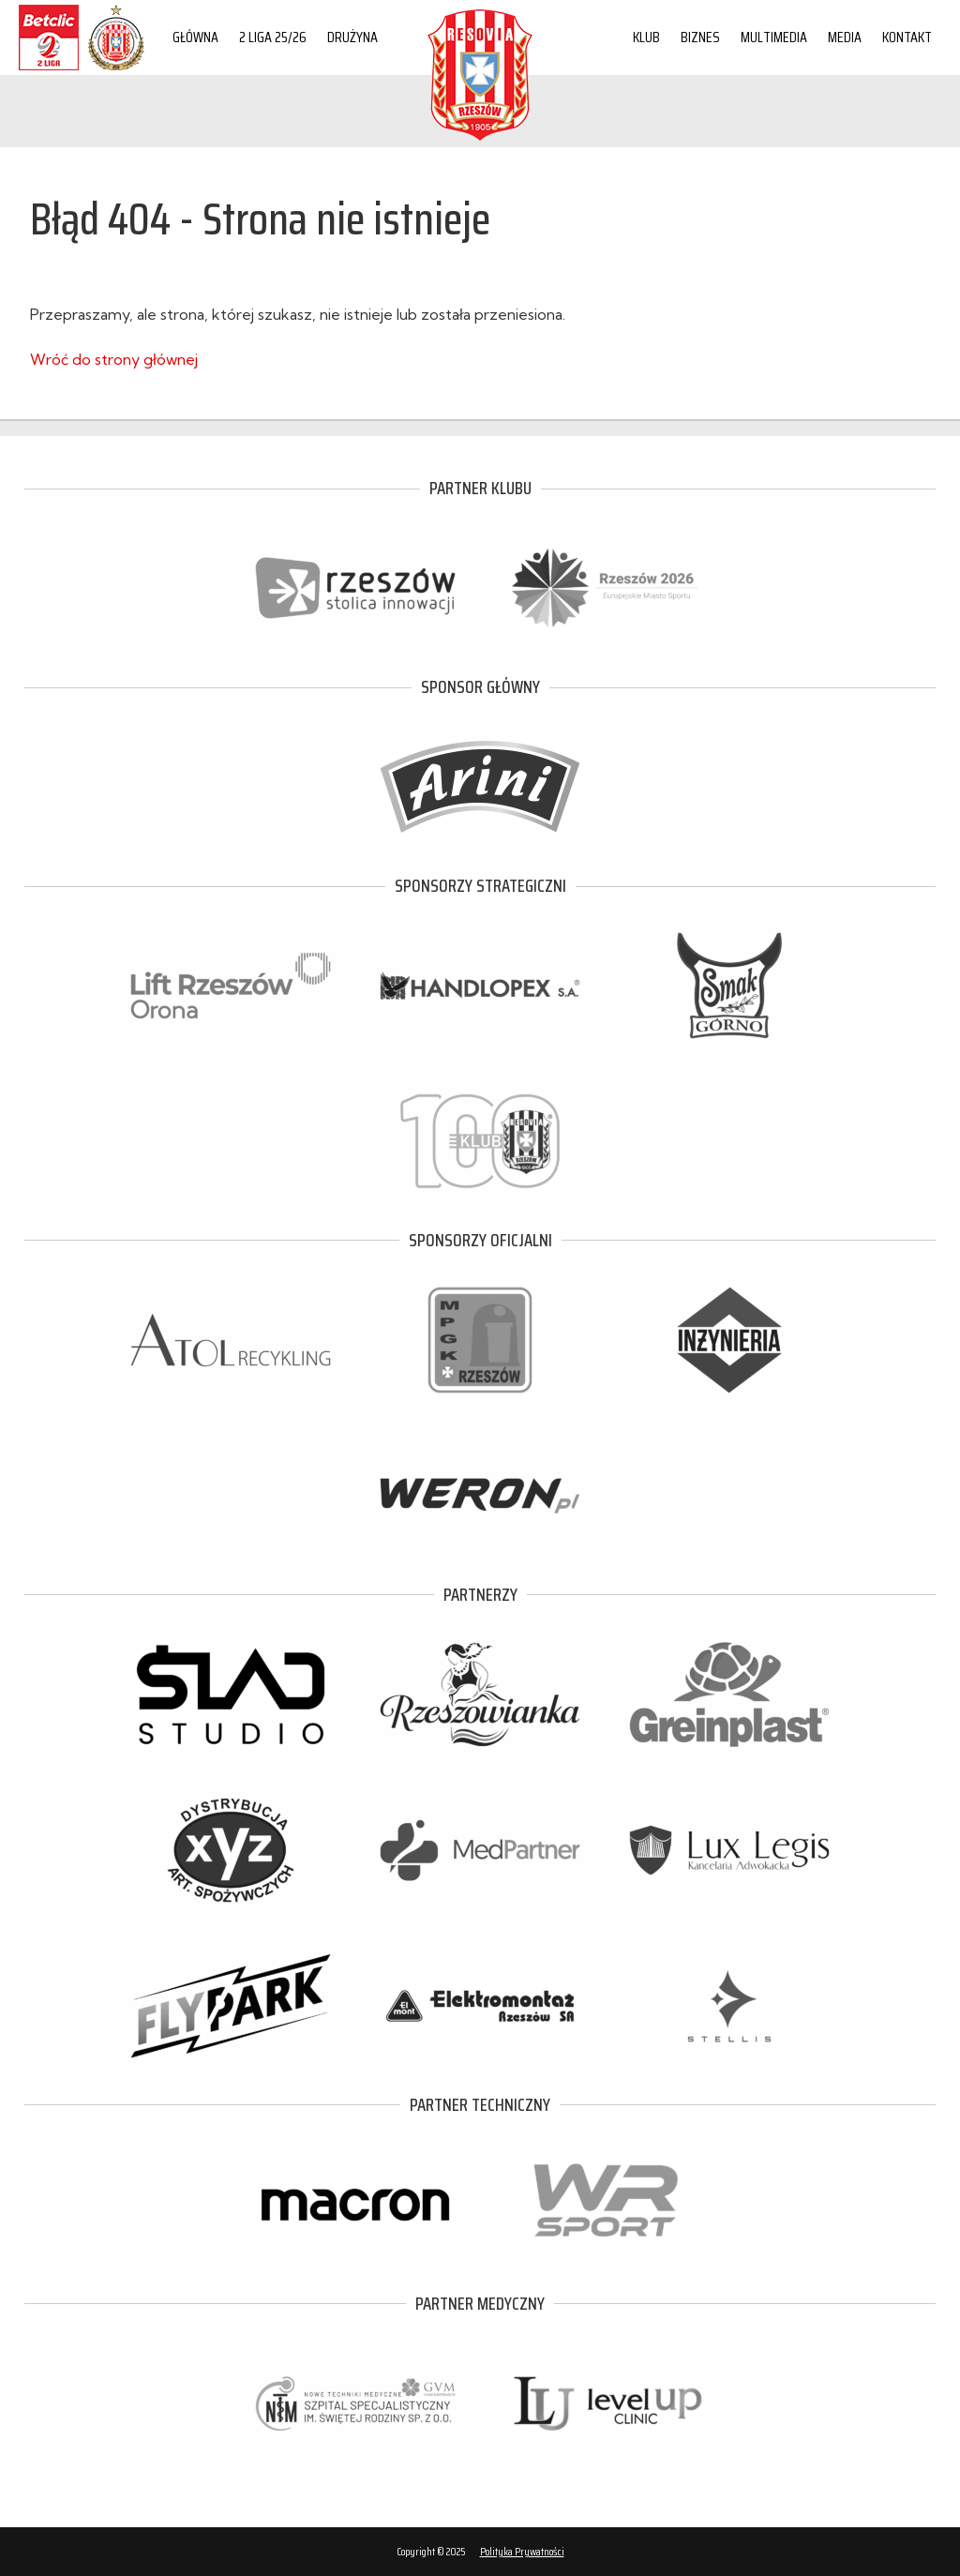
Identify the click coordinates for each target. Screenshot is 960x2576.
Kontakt (907, 37)
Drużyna (352, 37)
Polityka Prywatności (522, 2551)
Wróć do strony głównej (114, 359)
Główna (195, 37)
